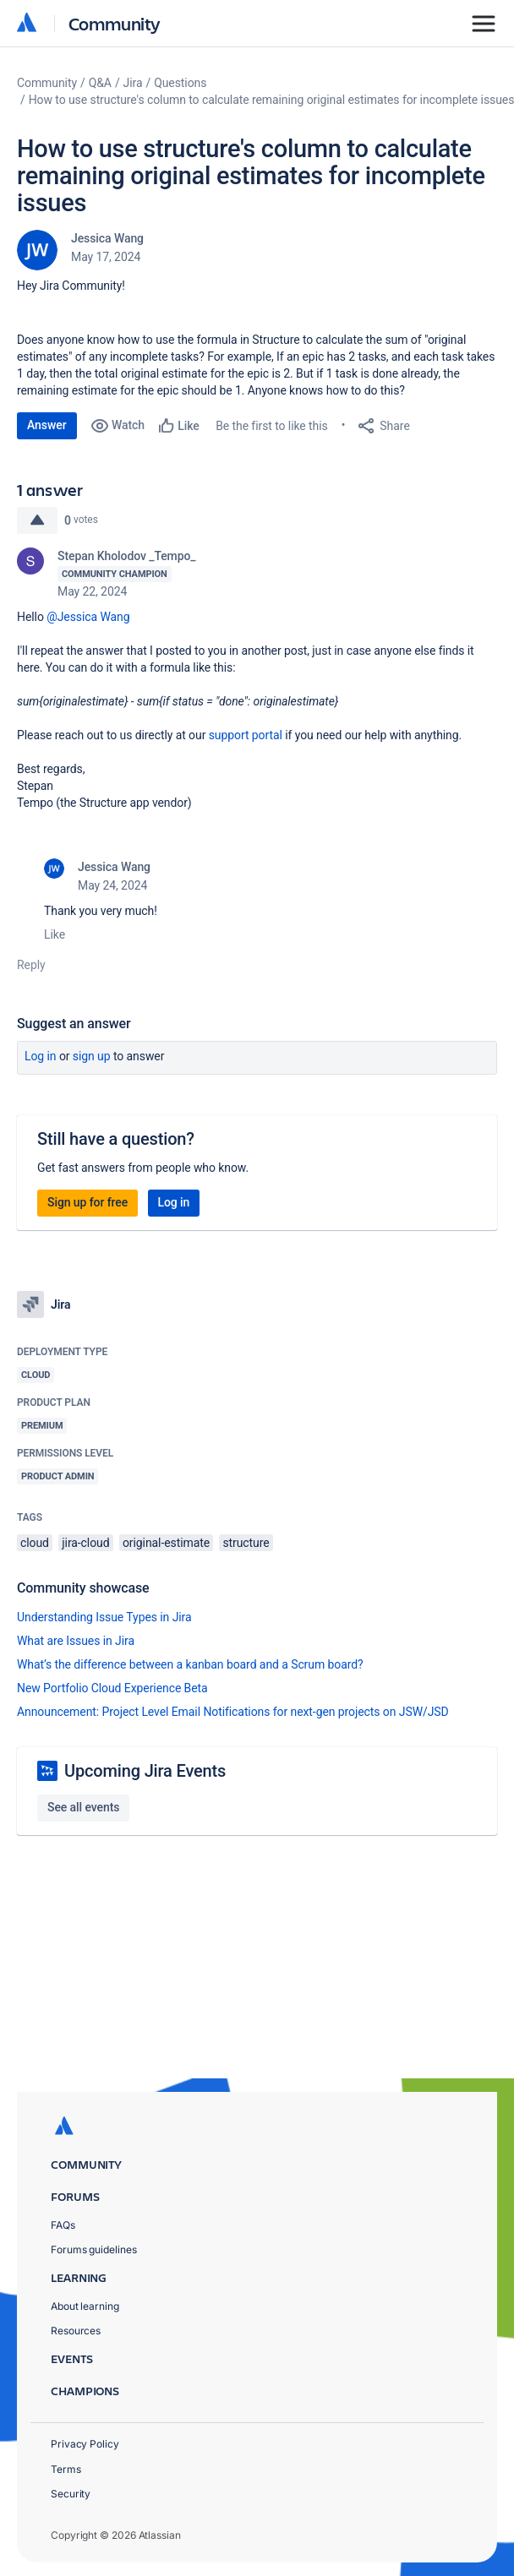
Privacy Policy (85, 2443)
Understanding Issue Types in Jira (104, 1617)
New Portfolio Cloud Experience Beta (112, 1688)
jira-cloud (85, 1542)
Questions (180, 83)
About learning (85, 2306)
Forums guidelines (94, 2249)
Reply (31, 965)
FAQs (63, 2225)
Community (114, 23)
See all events (83, 1807)
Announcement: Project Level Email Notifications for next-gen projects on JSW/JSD (233, 1711)
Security (70, 2493)
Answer (47, 425)
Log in (41, 1056)
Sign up (92, 1056)
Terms (66, 2469)
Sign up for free (87, 1202)
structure (245, 1542)
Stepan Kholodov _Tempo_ (126, 556)
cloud (34, 1542)
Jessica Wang (107, 238)
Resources (76, 2330)
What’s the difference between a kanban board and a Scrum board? (190, 1664)
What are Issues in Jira (75, 1640)
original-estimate (166, 1542)
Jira (133, 83)
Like (54, 934)
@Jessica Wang (87, 617)
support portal (245, 735)
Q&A (100, 83)
